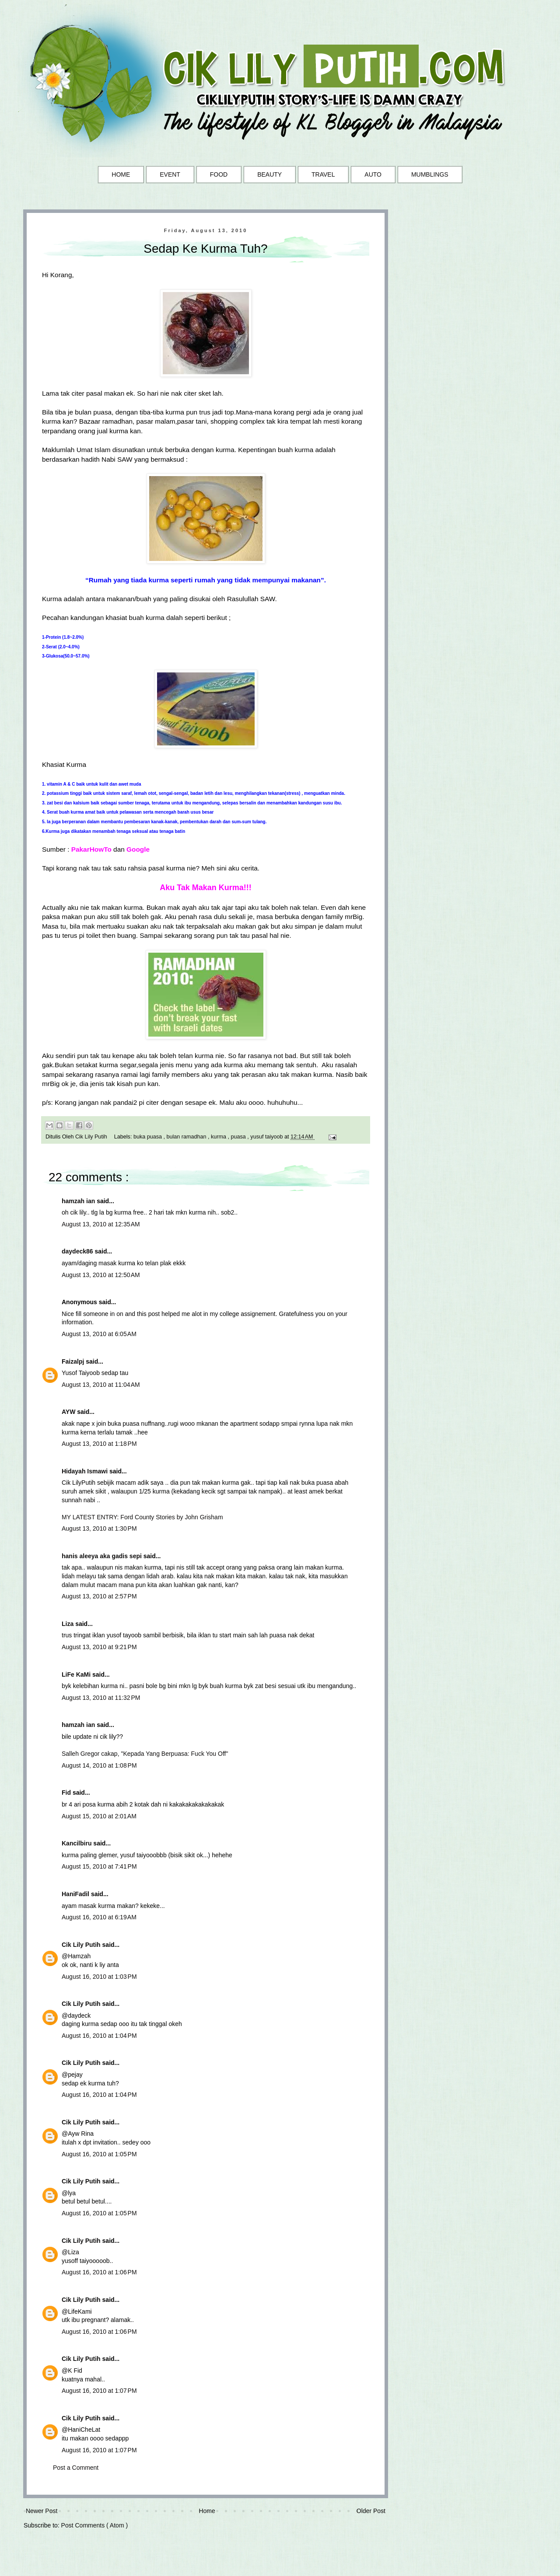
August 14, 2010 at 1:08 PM (99, 1765)
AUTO (373, 174)
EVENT (170, 174)
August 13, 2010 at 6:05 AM (99, 1333)
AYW (69, 1411)
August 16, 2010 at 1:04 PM (99, 2035)
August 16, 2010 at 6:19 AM (99, 1917)
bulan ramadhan (187, 1137)
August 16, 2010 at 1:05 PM (99, 2154)
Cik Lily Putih (82, 1944)
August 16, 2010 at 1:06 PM (99, 2272)
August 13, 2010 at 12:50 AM (101, 1274)
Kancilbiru (77, 1843)
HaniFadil (76, 1893)
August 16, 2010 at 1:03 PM (99, 1976)
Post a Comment (75, 2467)
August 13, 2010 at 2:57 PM (99, 1596)
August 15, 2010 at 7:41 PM (99, 1866)
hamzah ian (79, 1200)
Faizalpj (74, 1361)
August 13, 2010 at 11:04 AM (101, 1384)
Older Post (371, 2510)
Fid (67, 1792)
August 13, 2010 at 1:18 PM (99, 1443)
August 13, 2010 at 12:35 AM (101, 1224)
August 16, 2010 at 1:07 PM (99, 2390)
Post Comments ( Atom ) (94, 2525)
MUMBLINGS (429, 174)
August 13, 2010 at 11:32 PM (101, 1697)
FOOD (219, 174)
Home (207, 2510)
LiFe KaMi (77, 1674)
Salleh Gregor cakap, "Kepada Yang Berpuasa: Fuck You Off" (145, 1753)
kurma (219, 1137)
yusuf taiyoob (267, 1137)
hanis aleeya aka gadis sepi (103, 1556)
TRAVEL (323, 174)
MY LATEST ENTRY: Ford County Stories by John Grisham (142, 1517)
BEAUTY (269, 174)
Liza (68, 1623)
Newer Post (41, 2510)
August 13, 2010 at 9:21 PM (99, 1646)
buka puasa (148, 1137)
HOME (121, 174)
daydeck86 (78, 1251)
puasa (239, 1137)
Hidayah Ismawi (85, 1471)
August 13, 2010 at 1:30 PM (99, 1528)
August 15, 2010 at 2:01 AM (99, 1816)
